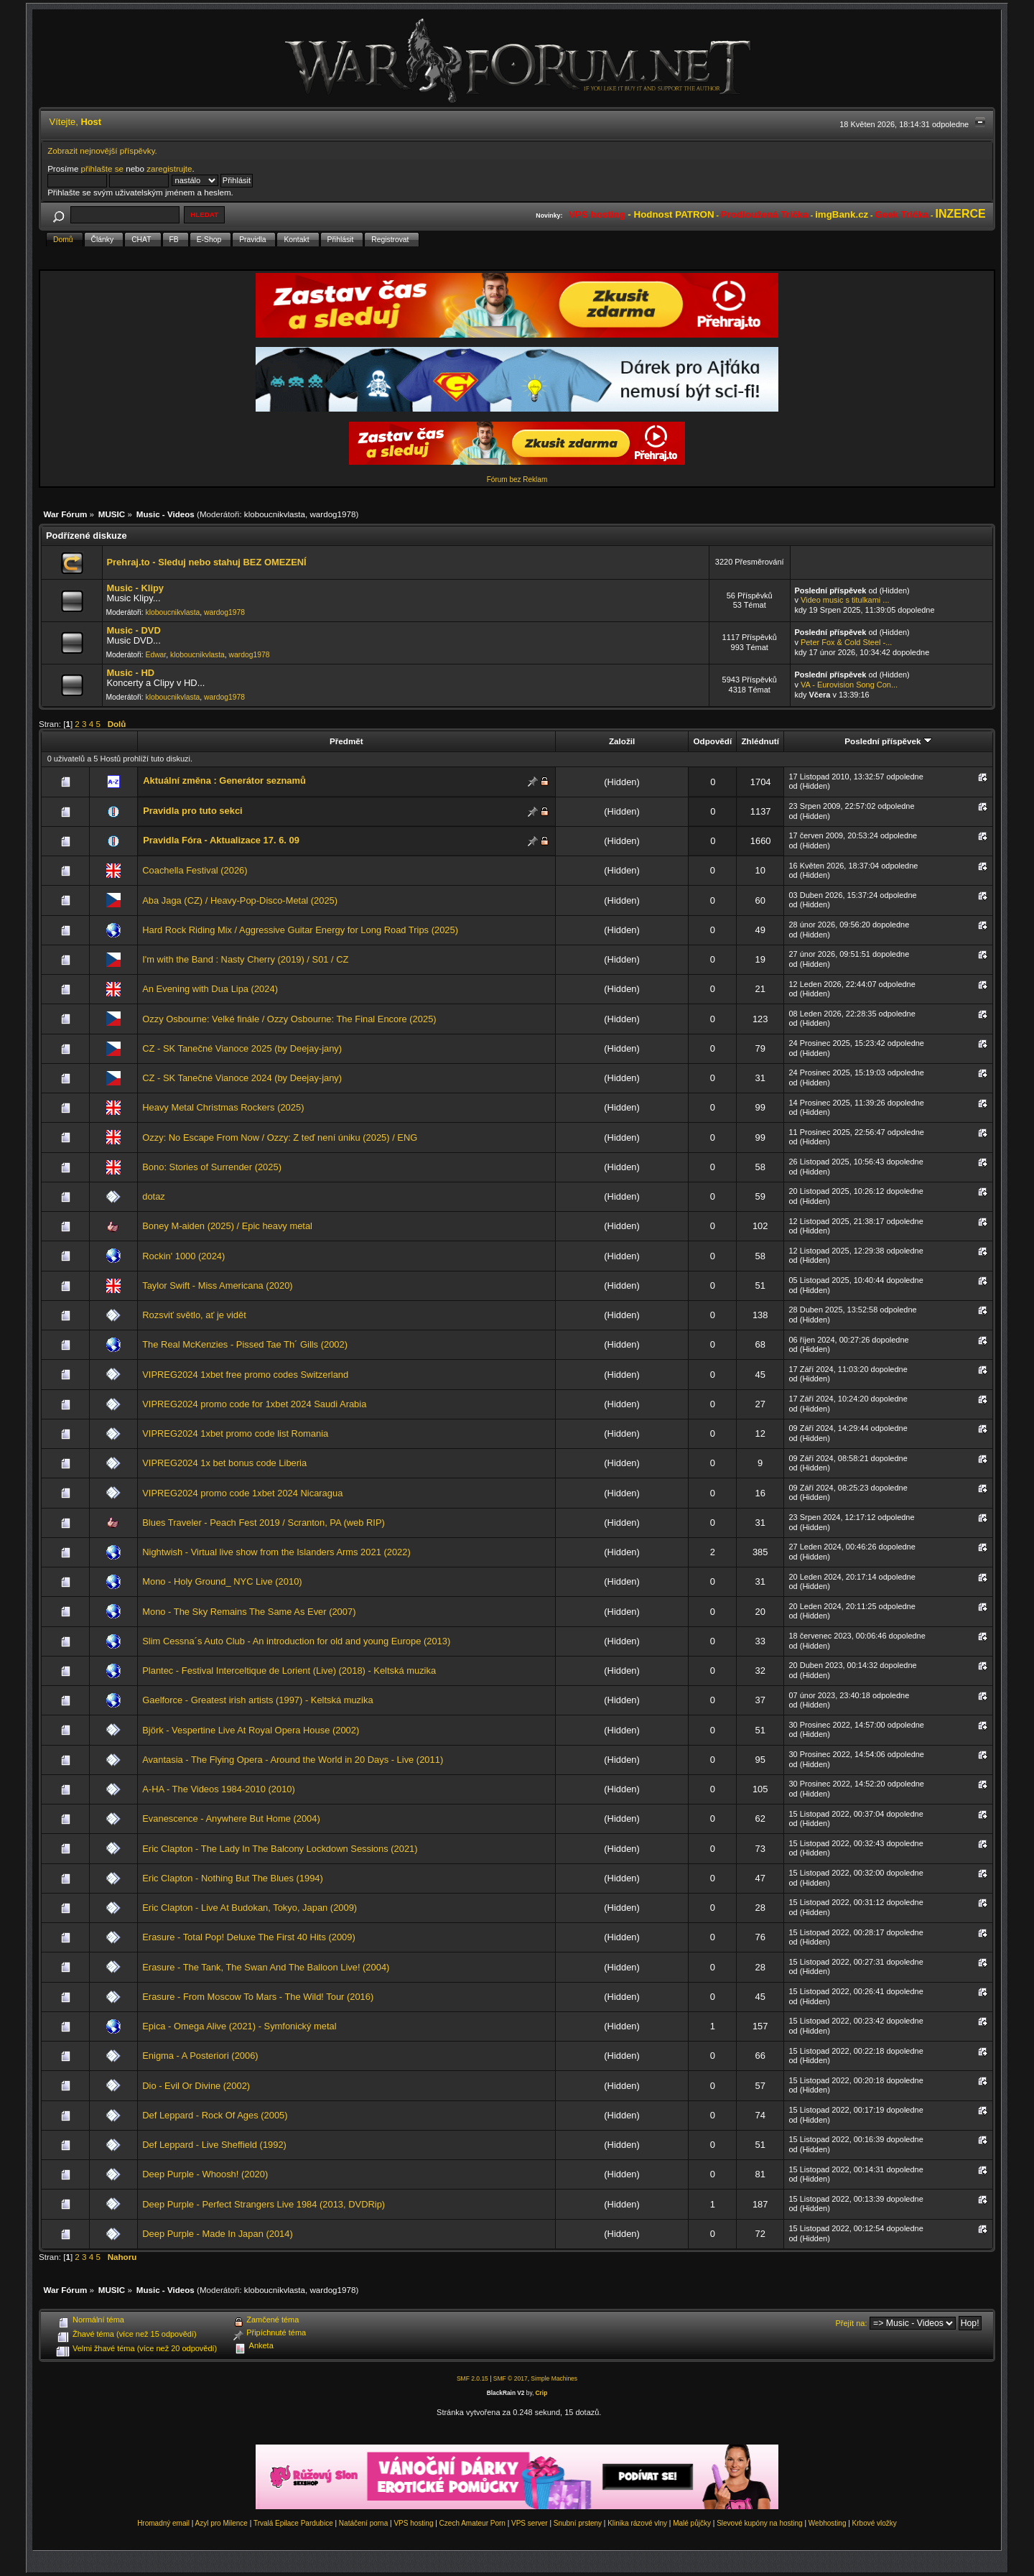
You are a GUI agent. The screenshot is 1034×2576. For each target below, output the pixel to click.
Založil (622, 741)
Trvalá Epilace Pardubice (293, 2523)
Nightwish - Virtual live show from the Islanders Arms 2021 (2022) (276, 1552)
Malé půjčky (692, 2523)
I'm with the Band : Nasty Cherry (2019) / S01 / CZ (245, 959)
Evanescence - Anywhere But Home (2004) (231, 1818)
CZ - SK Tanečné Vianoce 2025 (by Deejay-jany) (242, 1048)
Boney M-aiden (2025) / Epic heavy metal (227, 1225)
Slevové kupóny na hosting (760, 2523)
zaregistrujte (169, 168)
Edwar (156, 655)
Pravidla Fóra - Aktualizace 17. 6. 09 (221, 840)
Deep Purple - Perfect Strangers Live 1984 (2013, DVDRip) (263, 2204)
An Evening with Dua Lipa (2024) (210, 988)
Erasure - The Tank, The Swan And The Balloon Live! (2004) (265, 1967)
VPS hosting (413, 2523)
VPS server (529, 2523)
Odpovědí (712, 741)
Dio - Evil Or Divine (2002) (196, 2085)
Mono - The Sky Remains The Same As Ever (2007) (248, 1611)
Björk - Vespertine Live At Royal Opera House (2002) (250, 1730)
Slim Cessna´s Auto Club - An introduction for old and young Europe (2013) (296, 1641)
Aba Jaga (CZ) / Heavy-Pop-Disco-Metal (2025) (239, 900)
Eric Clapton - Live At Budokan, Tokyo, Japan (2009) (249, 1907)
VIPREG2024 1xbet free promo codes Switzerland (245, 1374)
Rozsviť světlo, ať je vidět (194, 1315)
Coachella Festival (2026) (194, 870)
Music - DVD (133, 630)
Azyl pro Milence (221, 2523)
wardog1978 (332, 514)
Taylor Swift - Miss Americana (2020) (217, 1285)
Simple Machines (554, 2378)
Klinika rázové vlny (637, 2523)
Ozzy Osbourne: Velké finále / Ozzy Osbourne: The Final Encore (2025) (289, 1019)
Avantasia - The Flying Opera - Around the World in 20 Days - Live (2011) (292, 1759)
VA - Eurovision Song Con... (849, 684)
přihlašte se (102, 168)
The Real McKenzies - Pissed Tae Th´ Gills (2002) (245, 1344)
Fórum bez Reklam (517, 479)
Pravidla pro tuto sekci (192, 810)
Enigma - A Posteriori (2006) (200, 2055)
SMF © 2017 (510, 2378)
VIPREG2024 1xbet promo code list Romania (235, 1433)
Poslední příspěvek (887, 741)
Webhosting (828, 2523)
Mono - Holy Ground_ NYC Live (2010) (222, 1581)
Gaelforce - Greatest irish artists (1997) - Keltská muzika (257, 1700)
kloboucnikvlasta (274, 514)
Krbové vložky (874, 2523)
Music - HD (130, 672)
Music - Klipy (135, 588)
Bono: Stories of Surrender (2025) (211, 1167)
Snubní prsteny (578, 2523)
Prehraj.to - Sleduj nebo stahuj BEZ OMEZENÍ (206, 562)
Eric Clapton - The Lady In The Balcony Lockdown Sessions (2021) (279, 1848)
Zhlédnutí (759, 741)
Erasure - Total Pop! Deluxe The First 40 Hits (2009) (248, 1937)
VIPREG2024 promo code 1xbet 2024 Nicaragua (242, 1493)
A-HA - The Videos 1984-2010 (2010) (218, 1789)
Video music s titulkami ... (845, 600)
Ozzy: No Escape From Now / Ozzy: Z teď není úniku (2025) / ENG (279, 1137)
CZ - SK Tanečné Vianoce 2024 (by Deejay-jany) (242, 1077)
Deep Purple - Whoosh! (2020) (205, 2174)
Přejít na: (851, 2323)
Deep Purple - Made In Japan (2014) (217, 2233)
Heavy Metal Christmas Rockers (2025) (223, 1107)
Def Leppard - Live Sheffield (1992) (214, 2144)
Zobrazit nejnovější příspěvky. (102, 150)
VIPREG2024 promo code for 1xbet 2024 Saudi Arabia (254, 1404)
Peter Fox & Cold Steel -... (846, 642)
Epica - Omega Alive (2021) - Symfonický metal (239, 2026)
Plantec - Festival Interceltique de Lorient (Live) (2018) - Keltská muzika (289, 1670)
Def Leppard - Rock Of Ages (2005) (214, 2115)
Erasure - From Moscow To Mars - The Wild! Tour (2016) (257, 1996)
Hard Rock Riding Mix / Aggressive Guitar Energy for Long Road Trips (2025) (300, 930)
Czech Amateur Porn (472, 2523)
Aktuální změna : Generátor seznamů (224, 780)
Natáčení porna (363, 2523)
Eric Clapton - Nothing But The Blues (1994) (232, 1878)
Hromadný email (163, 2523)
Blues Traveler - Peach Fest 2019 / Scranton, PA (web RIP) (263, 1522)
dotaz (153, 1196)
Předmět (346, 741)
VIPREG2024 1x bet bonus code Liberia (224, 1463)
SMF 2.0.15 (472, 2378)
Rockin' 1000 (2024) (183, 1256)
